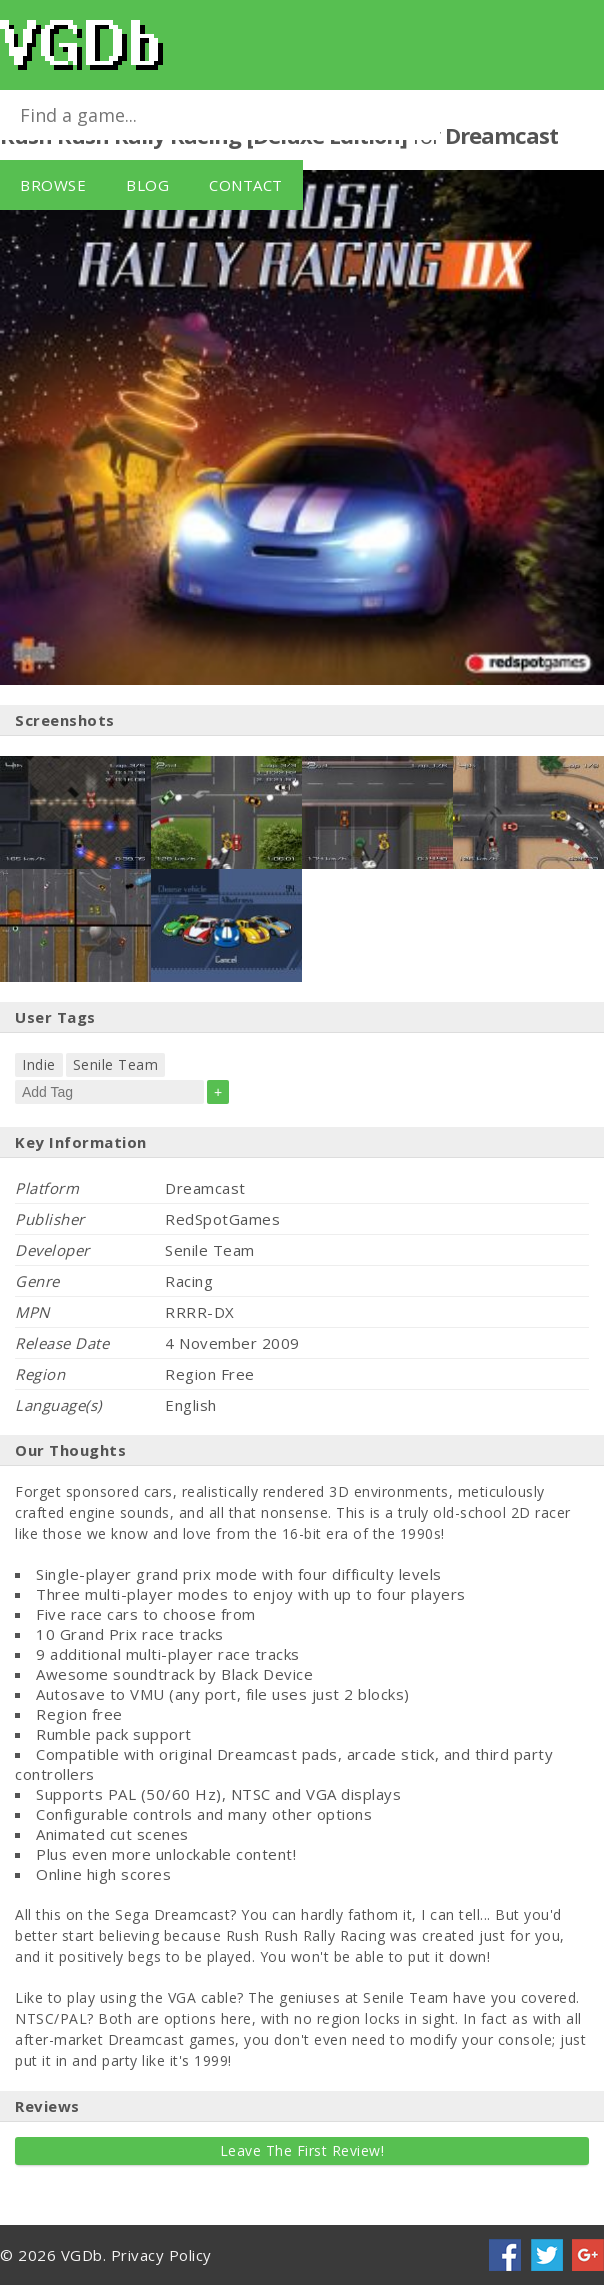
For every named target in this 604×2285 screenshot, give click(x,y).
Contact (246, 185)
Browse (53, 185)
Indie (39, 1064)
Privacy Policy (161, 2255)
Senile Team (116, 1064)
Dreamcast (501, 135)
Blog (147, 185)
